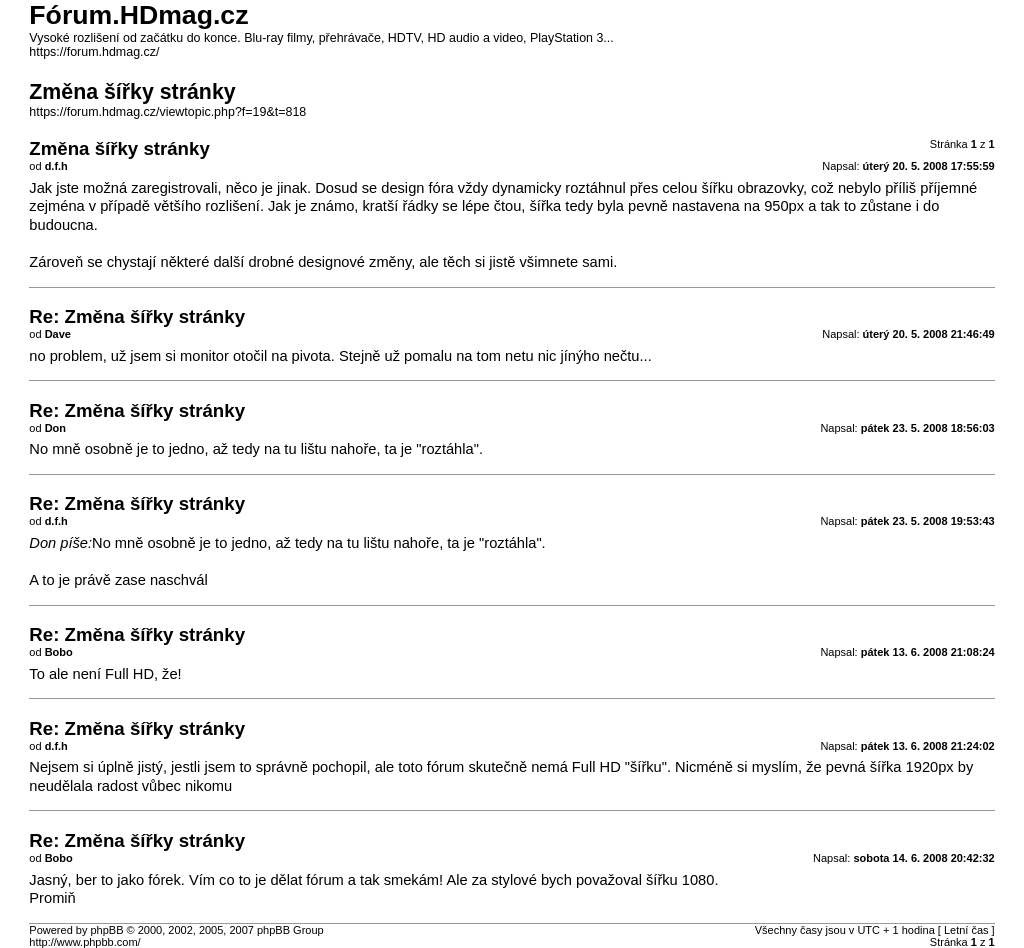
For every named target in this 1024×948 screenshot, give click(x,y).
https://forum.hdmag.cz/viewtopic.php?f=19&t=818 (167, 112)
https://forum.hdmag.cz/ (94, 52)
